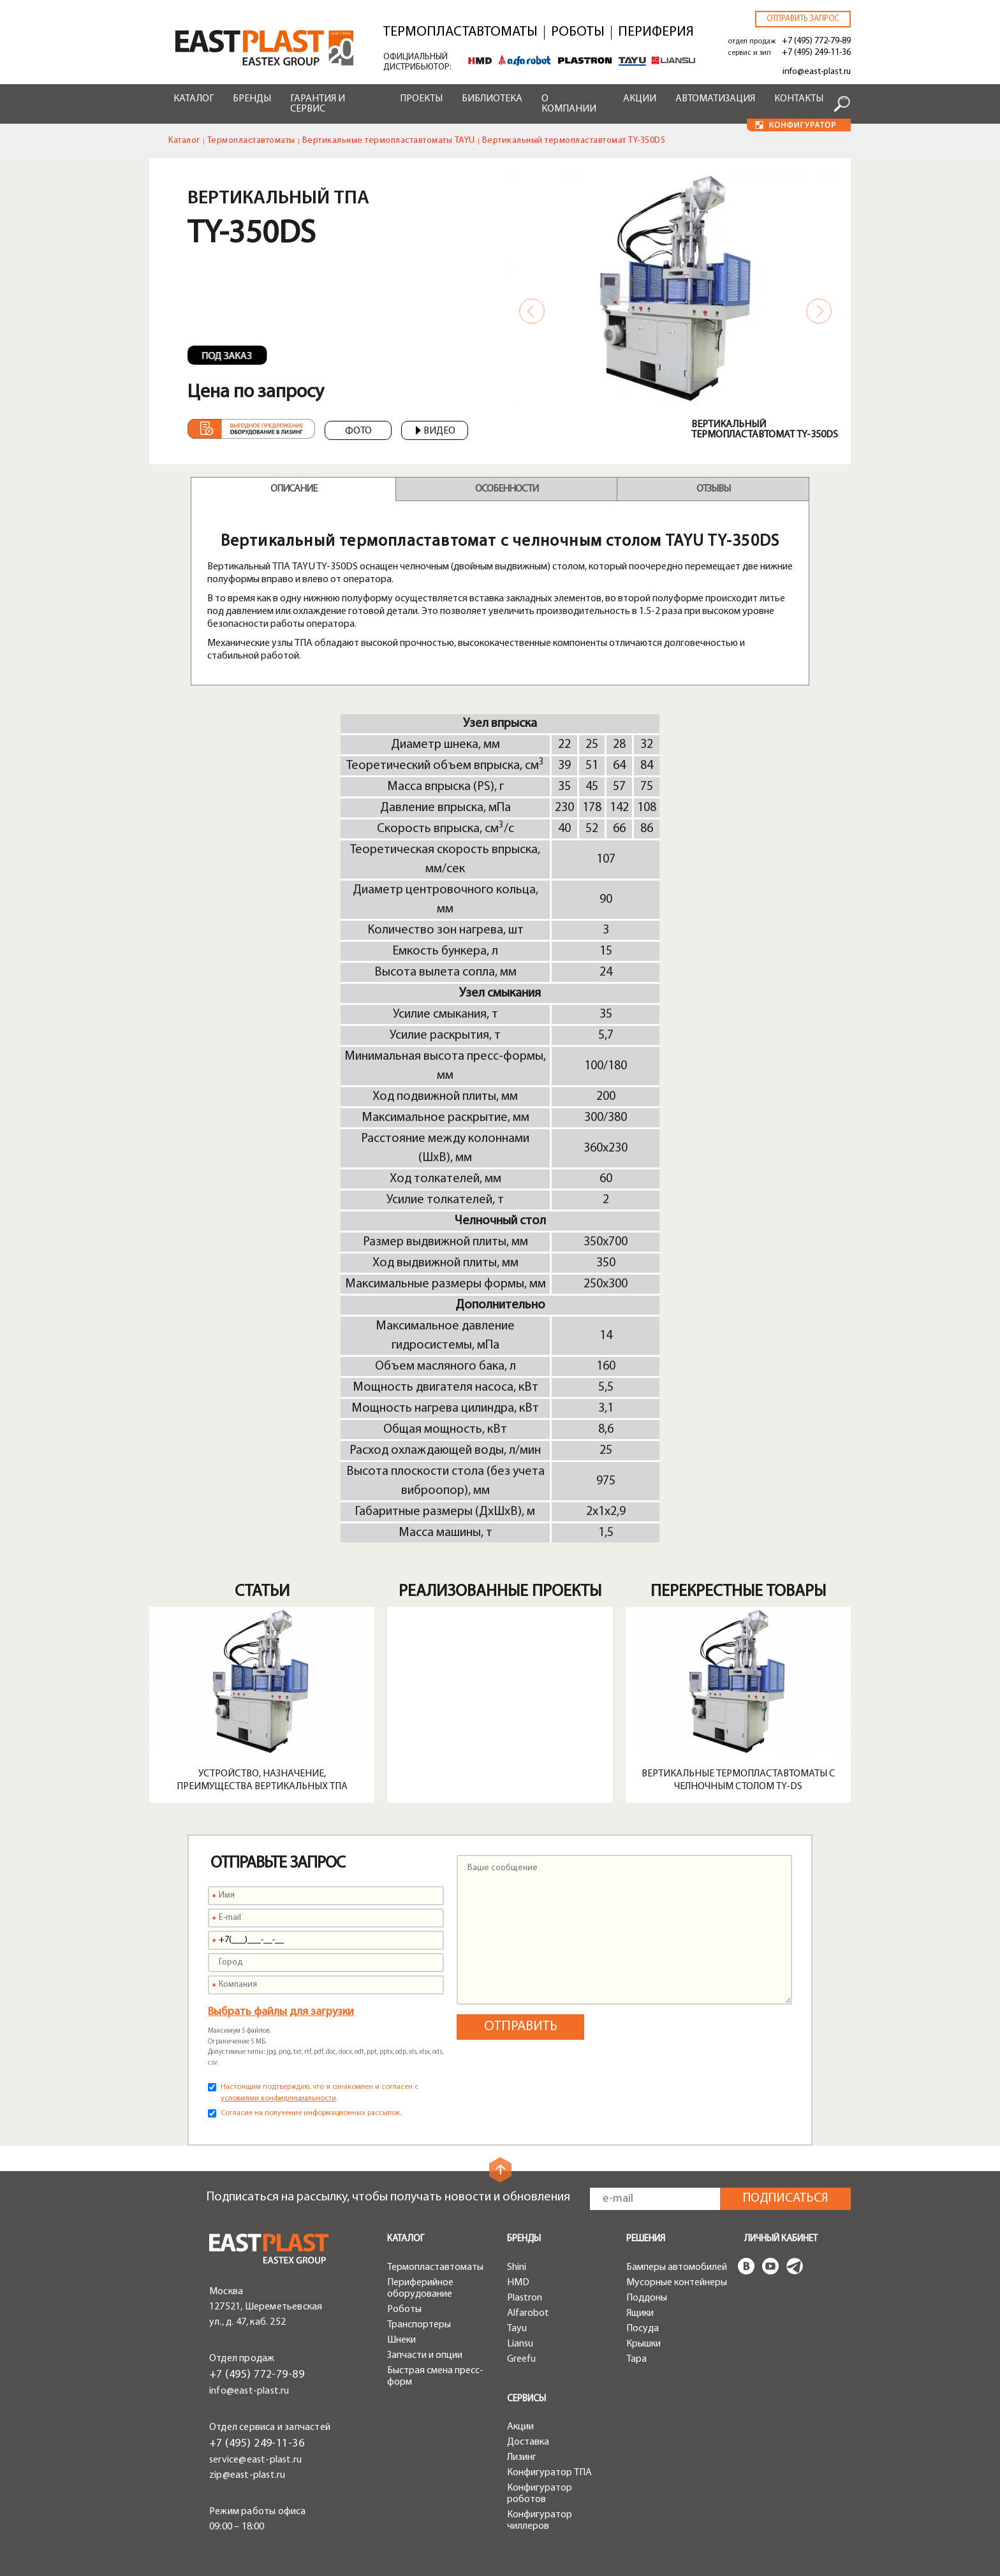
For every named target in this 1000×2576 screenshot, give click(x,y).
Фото (358, 431)
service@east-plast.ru (255, 2460)
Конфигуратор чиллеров (539, 2520)
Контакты (798, 99)
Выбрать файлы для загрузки (281, 2012)
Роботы (578, 33)
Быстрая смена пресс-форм (435, 2376)
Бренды (252, 99)
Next (819, 311)
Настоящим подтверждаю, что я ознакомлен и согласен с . (319, 2092)
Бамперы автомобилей (676, 2267)
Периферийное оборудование (420, 2288)
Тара (636, 2359)
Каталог (193, 99)
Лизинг (521, 2457)
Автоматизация (715, 99)
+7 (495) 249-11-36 (816, 52)
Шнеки (401, 2340)
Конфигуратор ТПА (549, 2473)
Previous (532, 311)
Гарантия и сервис (317, 104)
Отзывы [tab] (713, 489)
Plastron (524, 2298)
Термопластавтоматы (460, 33)
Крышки (643, 2344)
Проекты (421, 99)
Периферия (656, 33)
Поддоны (646, 2298)
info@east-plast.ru (817, 72)
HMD (518, 2283)
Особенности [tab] (506, 489)
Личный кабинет (781, 2239)
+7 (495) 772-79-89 (816, 41)
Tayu (517, 2329)
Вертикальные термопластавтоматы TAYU (388, 140)
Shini (516, 2267)
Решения (645, 2239)
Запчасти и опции (424, 2355)
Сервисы (526, 2399)
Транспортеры (419, 2325)
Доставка (528, 2442)
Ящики (640, 2313)
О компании (568, 104)
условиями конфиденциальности (278, 2098)
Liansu (520, 2344)
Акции (639, 99)
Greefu (521, 2359)
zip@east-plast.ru (247, 2475)
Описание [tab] (293, 489)
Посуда (642, 2329)
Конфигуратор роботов (539, 2494)
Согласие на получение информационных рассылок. (311, 2113)
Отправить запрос (803, 19)
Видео (435, 431)
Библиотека (492, 99)
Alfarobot (528, 2313)
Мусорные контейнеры (676, 2283)
